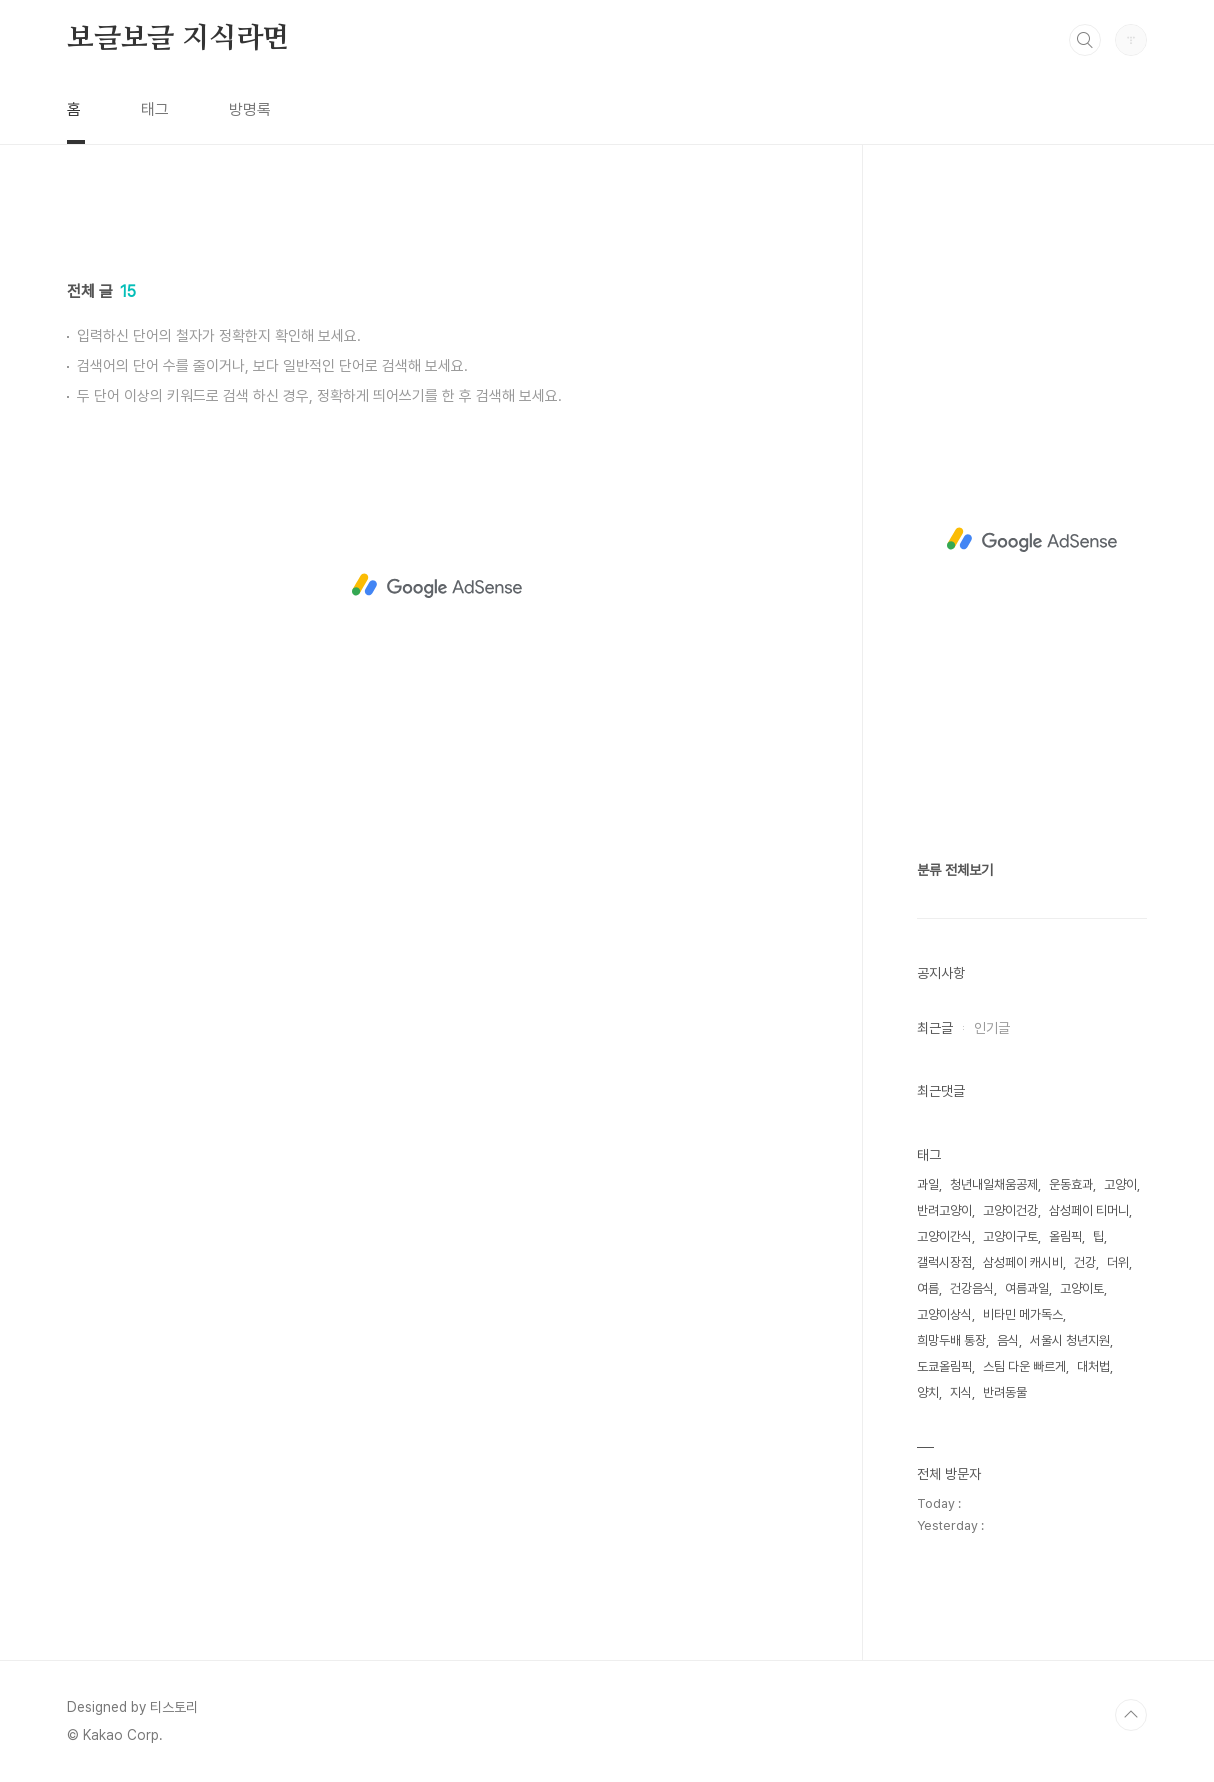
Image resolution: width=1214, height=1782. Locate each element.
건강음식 (972, 1288)
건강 (1085, 1262)
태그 (155, 109)
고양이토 (1082, 1288)
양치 (928, 1392)
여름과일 (1027, 1288)
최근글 (935, 1028)
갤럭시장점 (944, 1262)
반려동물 (1005, 1392)
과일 (928, 1184)
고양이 (1120, 1184)
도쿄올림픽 (944, 1366)
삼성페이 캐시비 (1023, 1262)
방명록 (250, 109)
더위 (1118, 1262)
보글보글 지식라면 (178, 39)
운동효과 (1071, 1184)
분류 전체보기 (955, 870)
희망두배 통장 (951, 1340)
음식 (1008, 1340)
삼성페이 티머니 (1089, 1210)
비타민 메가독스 (1023, 1314)
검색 (1085, 40)
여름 (928, 1288)
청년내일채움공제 (994, 1184)
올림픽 (1065, 1236)
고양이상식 (944, 1314)
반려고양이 (944, 1210)
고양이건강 (1010, 1210)
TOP (1131, 1715)
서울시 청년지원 (1070, 1340)
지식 (961, 1392)
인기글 (992, 1028)
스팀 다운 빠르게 (1024, 1366)
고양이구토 (1010, 1236)
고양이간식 (944, 1236)
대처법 (1093, 1366)
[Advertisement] (437, 387)
